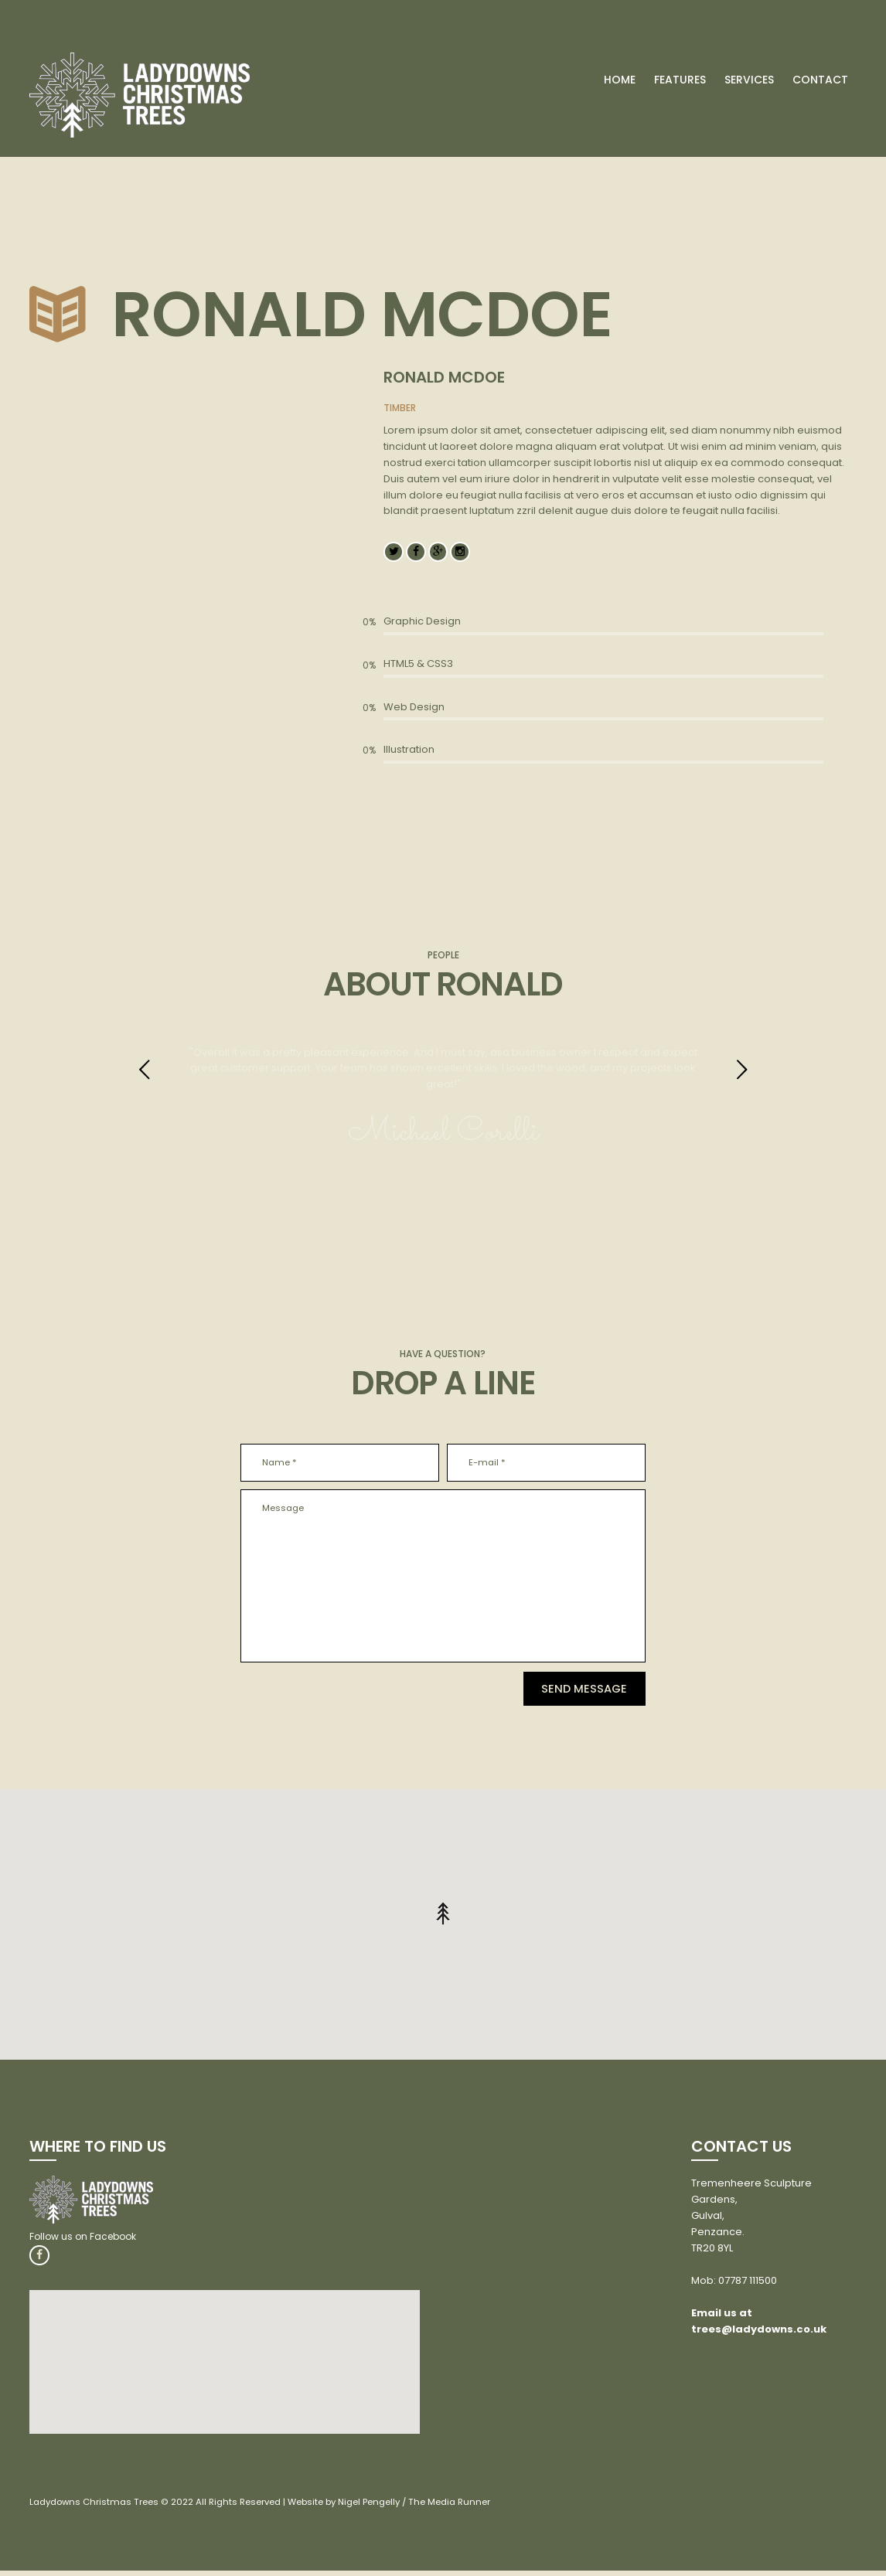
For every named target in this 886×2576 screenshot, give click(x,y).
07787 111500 (747, 2285)
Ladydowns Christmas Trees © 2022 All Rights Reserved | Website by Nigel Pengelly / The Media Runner (269, 2507)
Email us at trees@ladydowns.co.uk (758, 2325)
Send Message (568, 1692)
